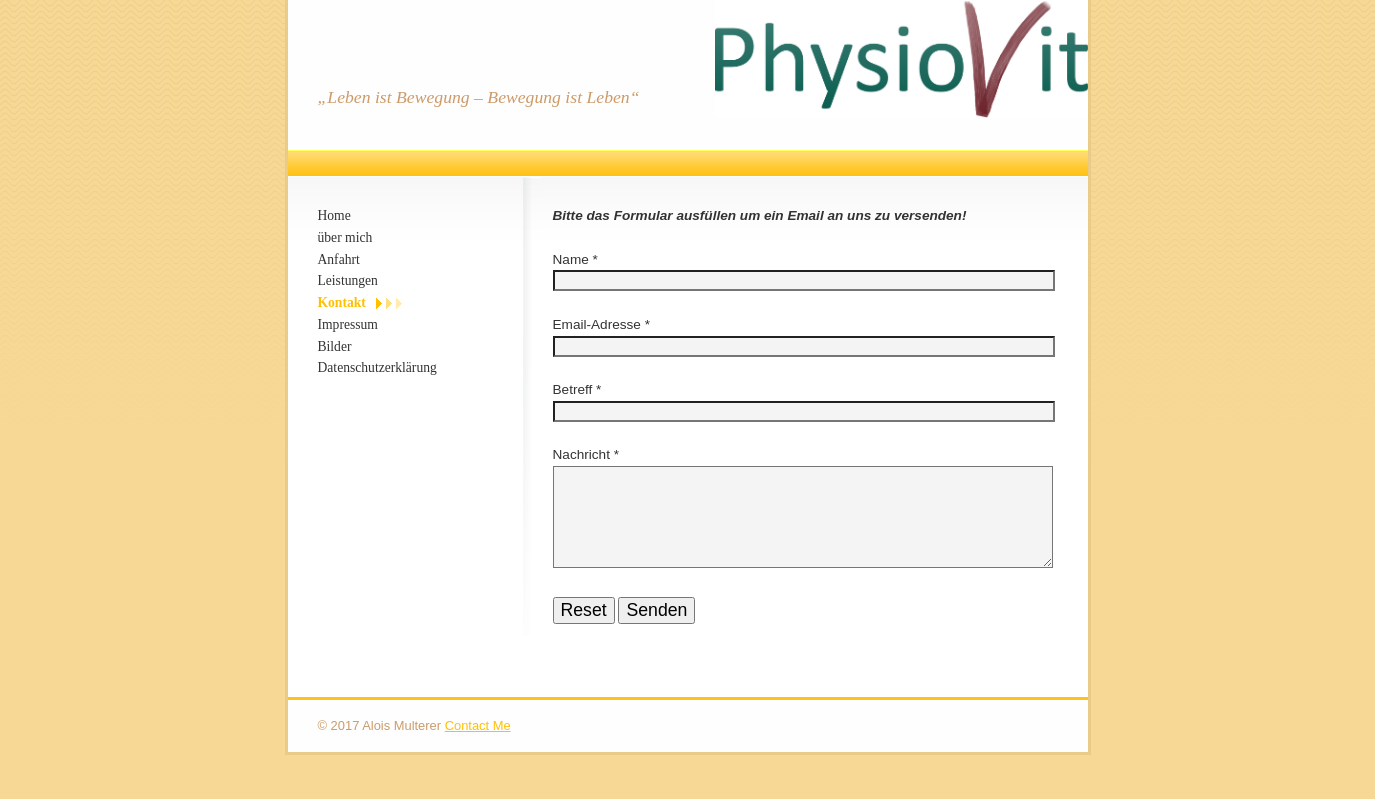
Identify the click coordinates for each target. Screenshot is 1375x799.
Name (571, 259)
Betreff (573, 389)
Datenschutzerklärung (377, 367)
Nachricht (583, 454)
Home (334, 215)
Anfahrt (339, 259)
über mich (345, 237)
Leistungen (348, 280)
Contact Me (478, 749)
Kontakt (342, 302)
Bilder (335, 346)
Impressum (348, 324)
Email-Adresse (597, 324)
